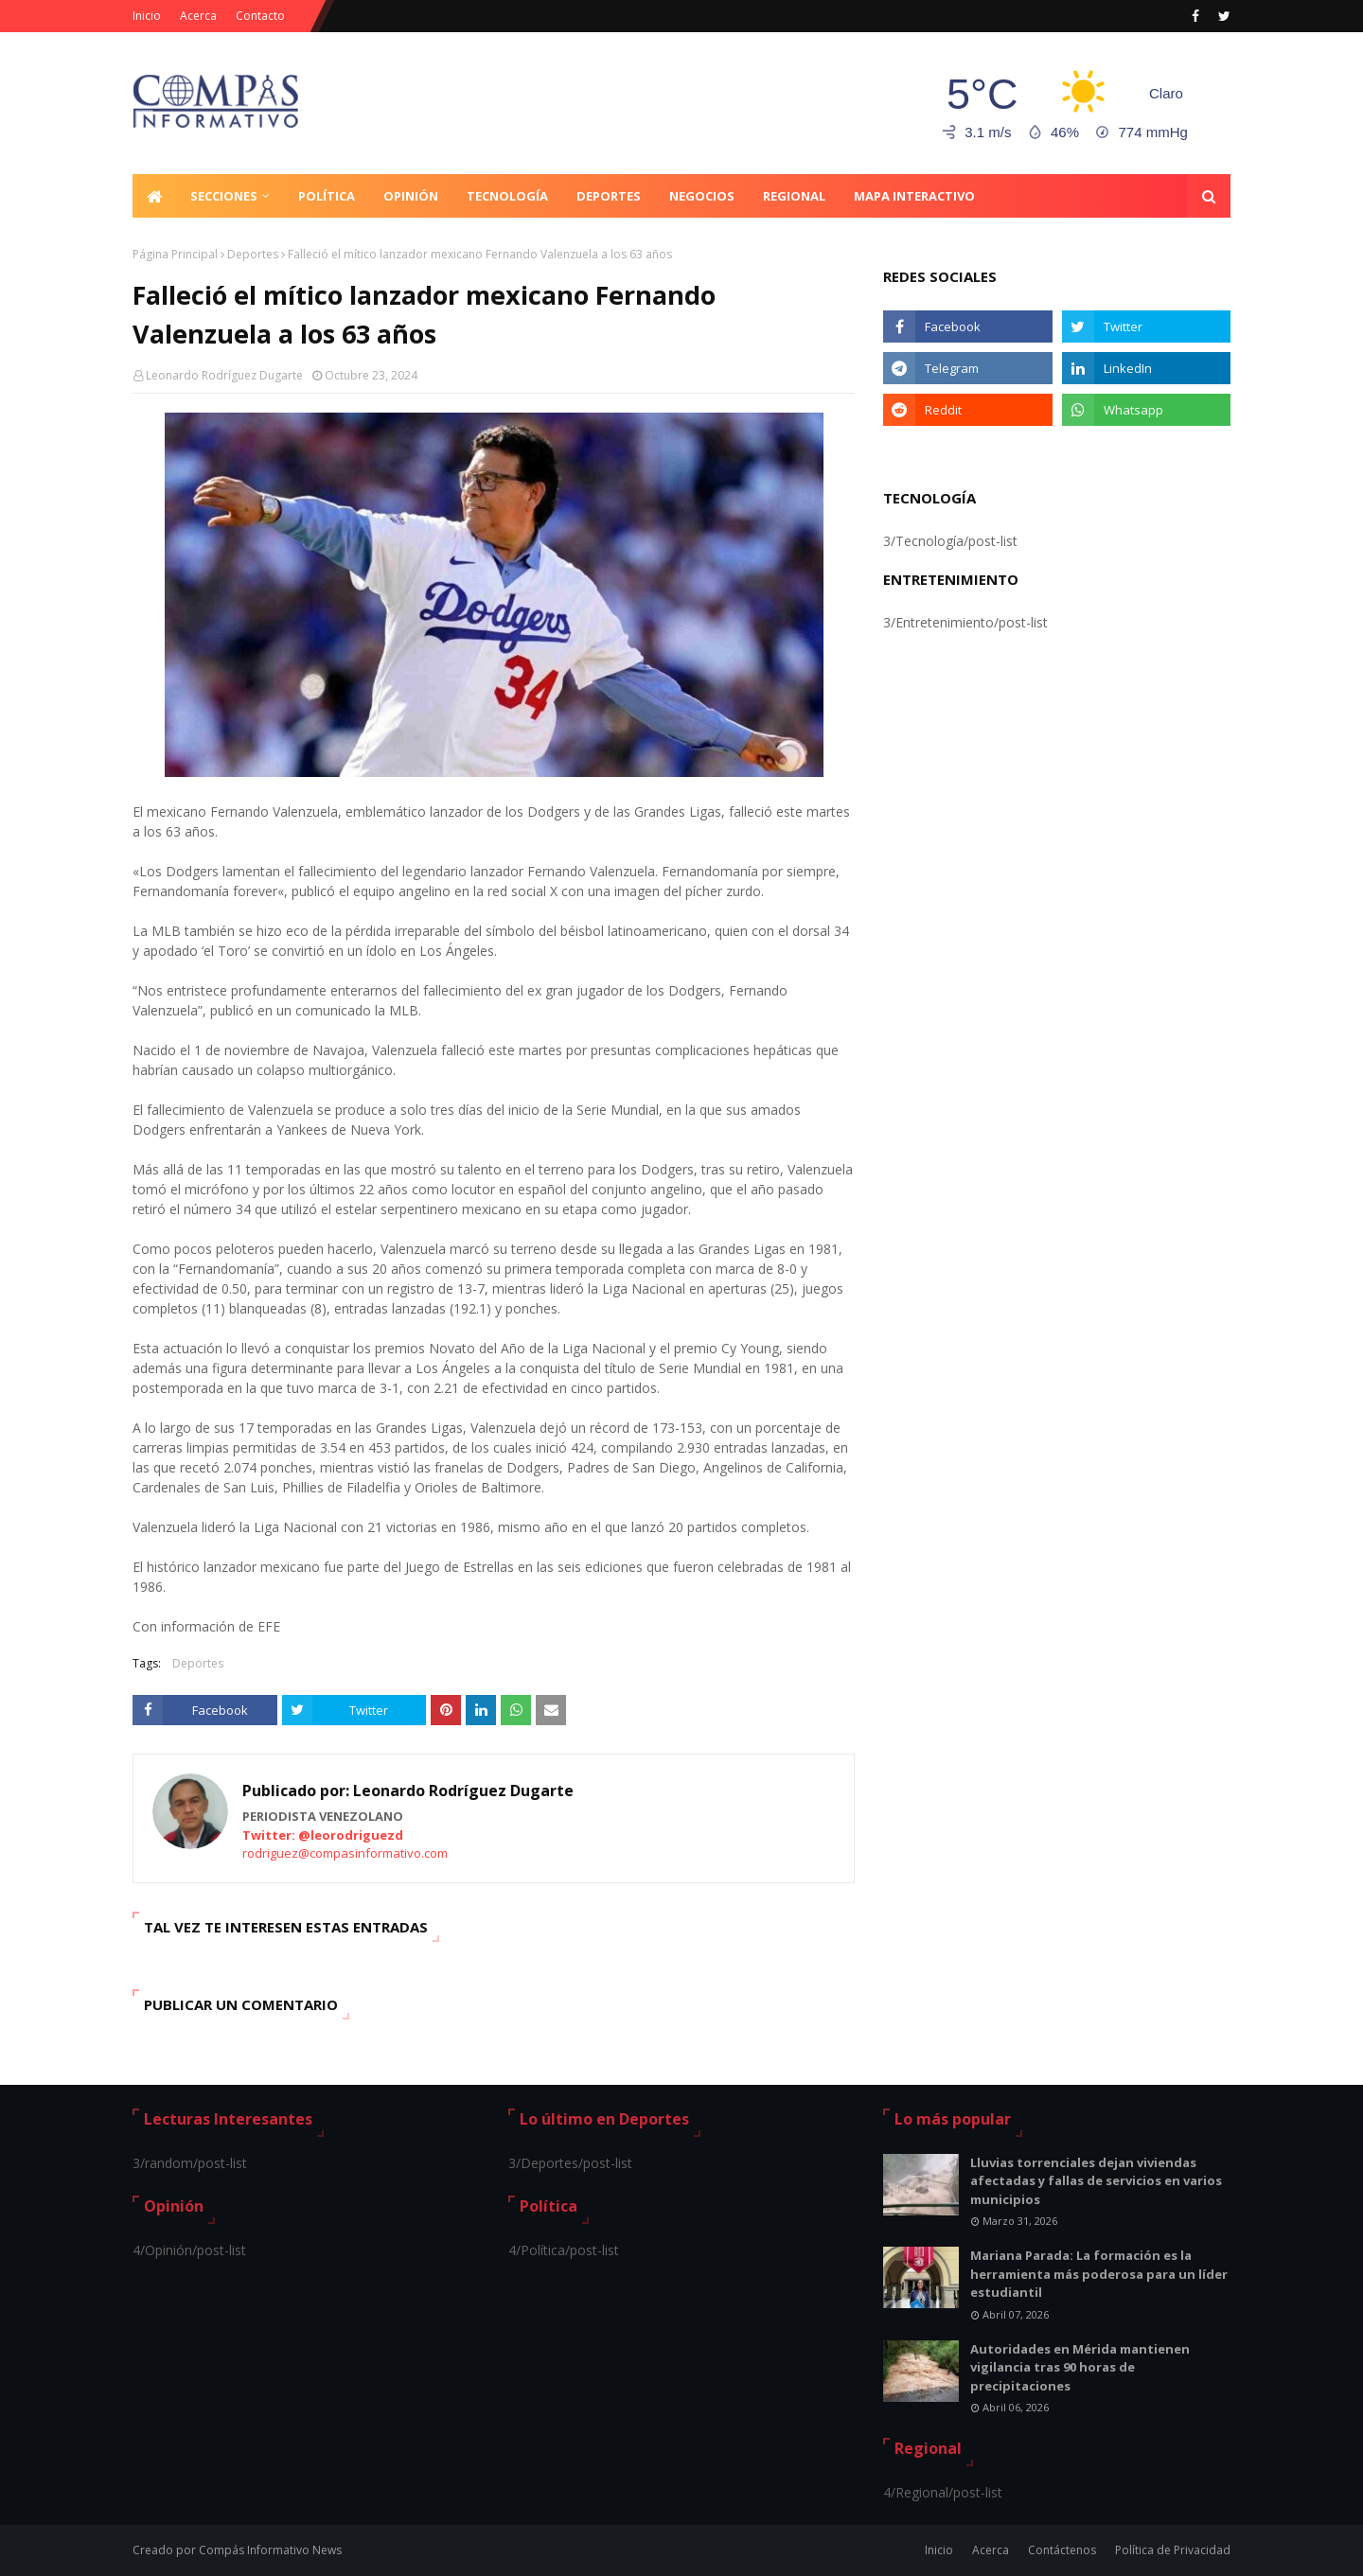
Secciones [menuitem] (223, 195)
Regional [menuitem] (794, 195)
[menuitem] (154, 196)
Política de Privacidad (1172, 2550)
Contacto (260, 16)
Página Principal (175, 254)
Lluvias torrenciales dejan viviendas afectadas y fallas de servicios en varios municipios (1096, 2181)
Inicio (147, 16)
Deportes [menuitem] (608, 195)
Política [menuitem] (326, 195)
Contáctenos (1062, 2550)
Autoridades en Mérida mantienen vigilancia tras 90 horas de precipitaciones (1080, 2367)
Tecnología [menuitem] (507, 195)
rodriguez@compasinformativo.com (345, 1852)
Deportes (252, 254)
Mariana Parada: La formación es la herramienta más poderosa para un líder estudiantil (1099, 2274)
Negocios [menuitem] (702, 195)
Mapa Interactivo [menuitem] (914, 195)
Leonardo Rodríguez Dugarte (224, 375)
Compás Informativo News (270, 2550)
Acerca (198, 16)
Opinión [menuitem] (410, 195)
